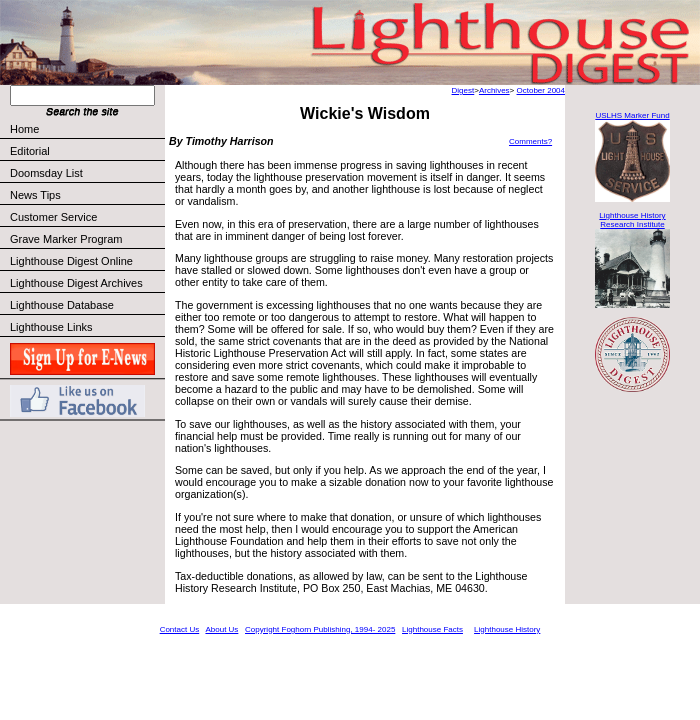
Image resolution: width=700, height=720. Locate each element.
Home (24, 129)
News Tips (35, 195)
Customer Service (86, 217)
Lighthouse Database (62, 305)
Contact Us (180, 629)
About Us (221, 629)
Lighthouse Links (51, 327)
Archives (494, 90)
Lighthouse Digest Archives (76, 283)
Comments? (530, 141)
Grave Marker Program (66, 239)
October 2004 (541, 90)
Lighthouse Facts (432, 629)
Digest (463, 90)
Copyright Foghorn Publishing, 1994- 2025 (320, 629)
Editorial (86, 151)
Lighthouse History (507, 629)
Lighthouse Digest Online (71, 261)
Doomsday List (46, 173)
